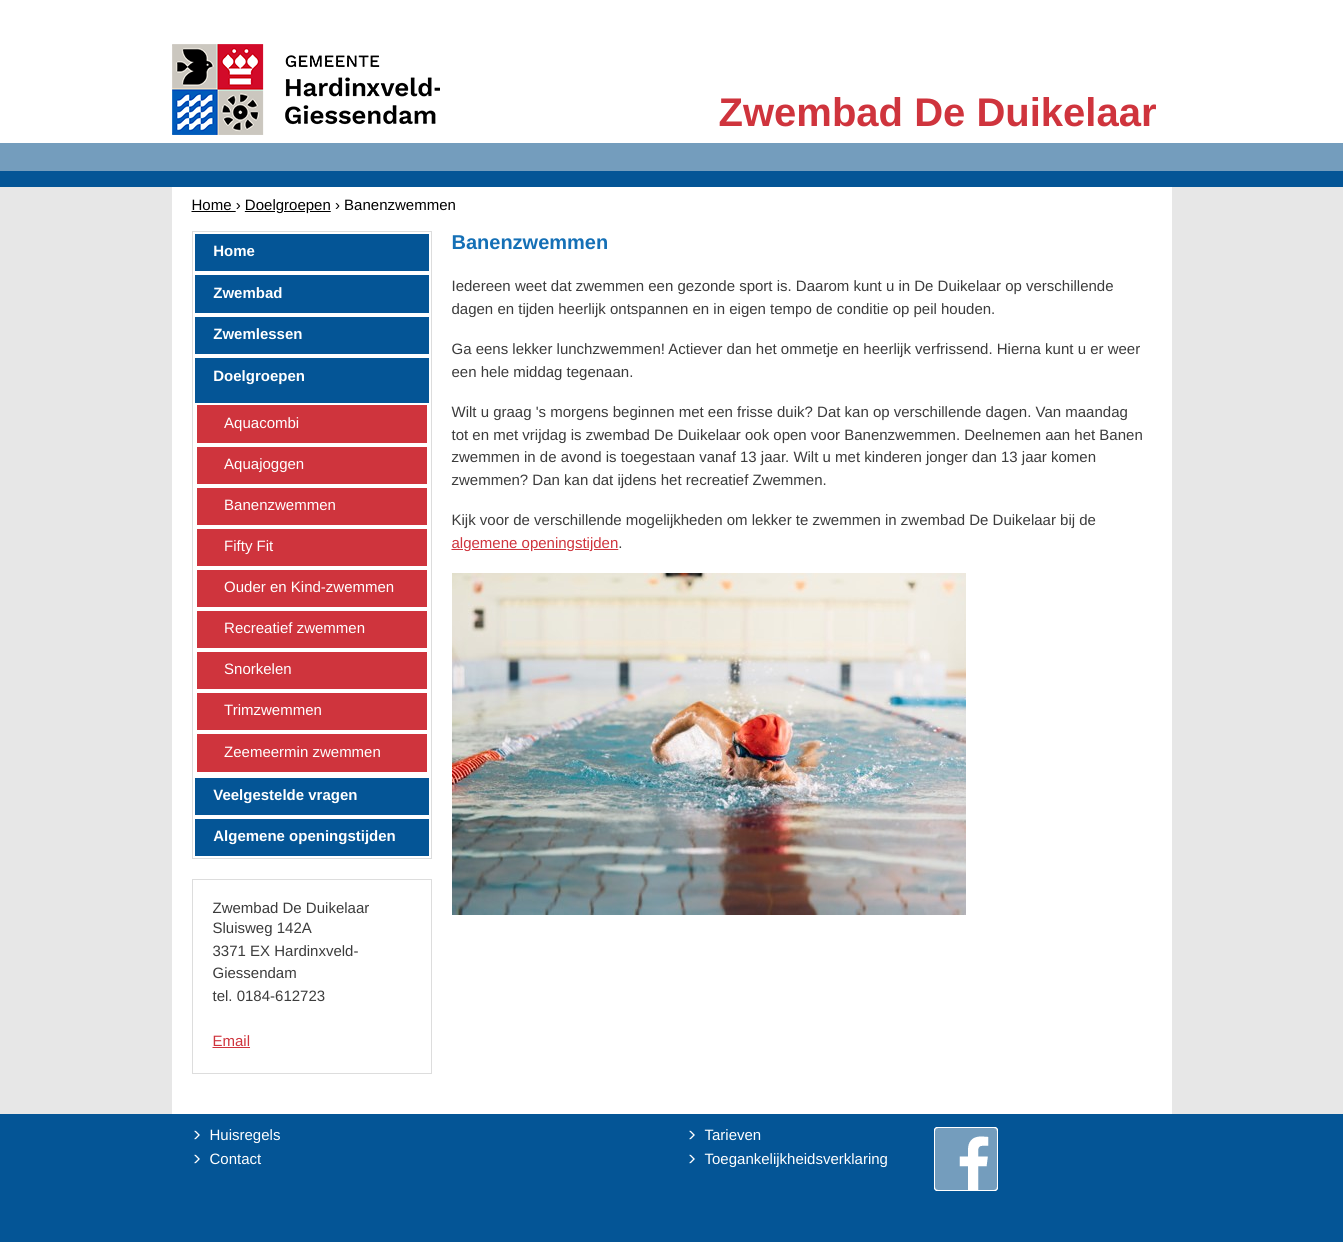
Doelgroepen (288, 205)
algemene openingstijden (535, 543)
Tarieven (733, 1135)
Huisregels (245, 1135)
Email (232, 1041)
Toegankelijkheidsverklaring (796, 1159)
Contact (236, 1159)
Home (214, 205)
